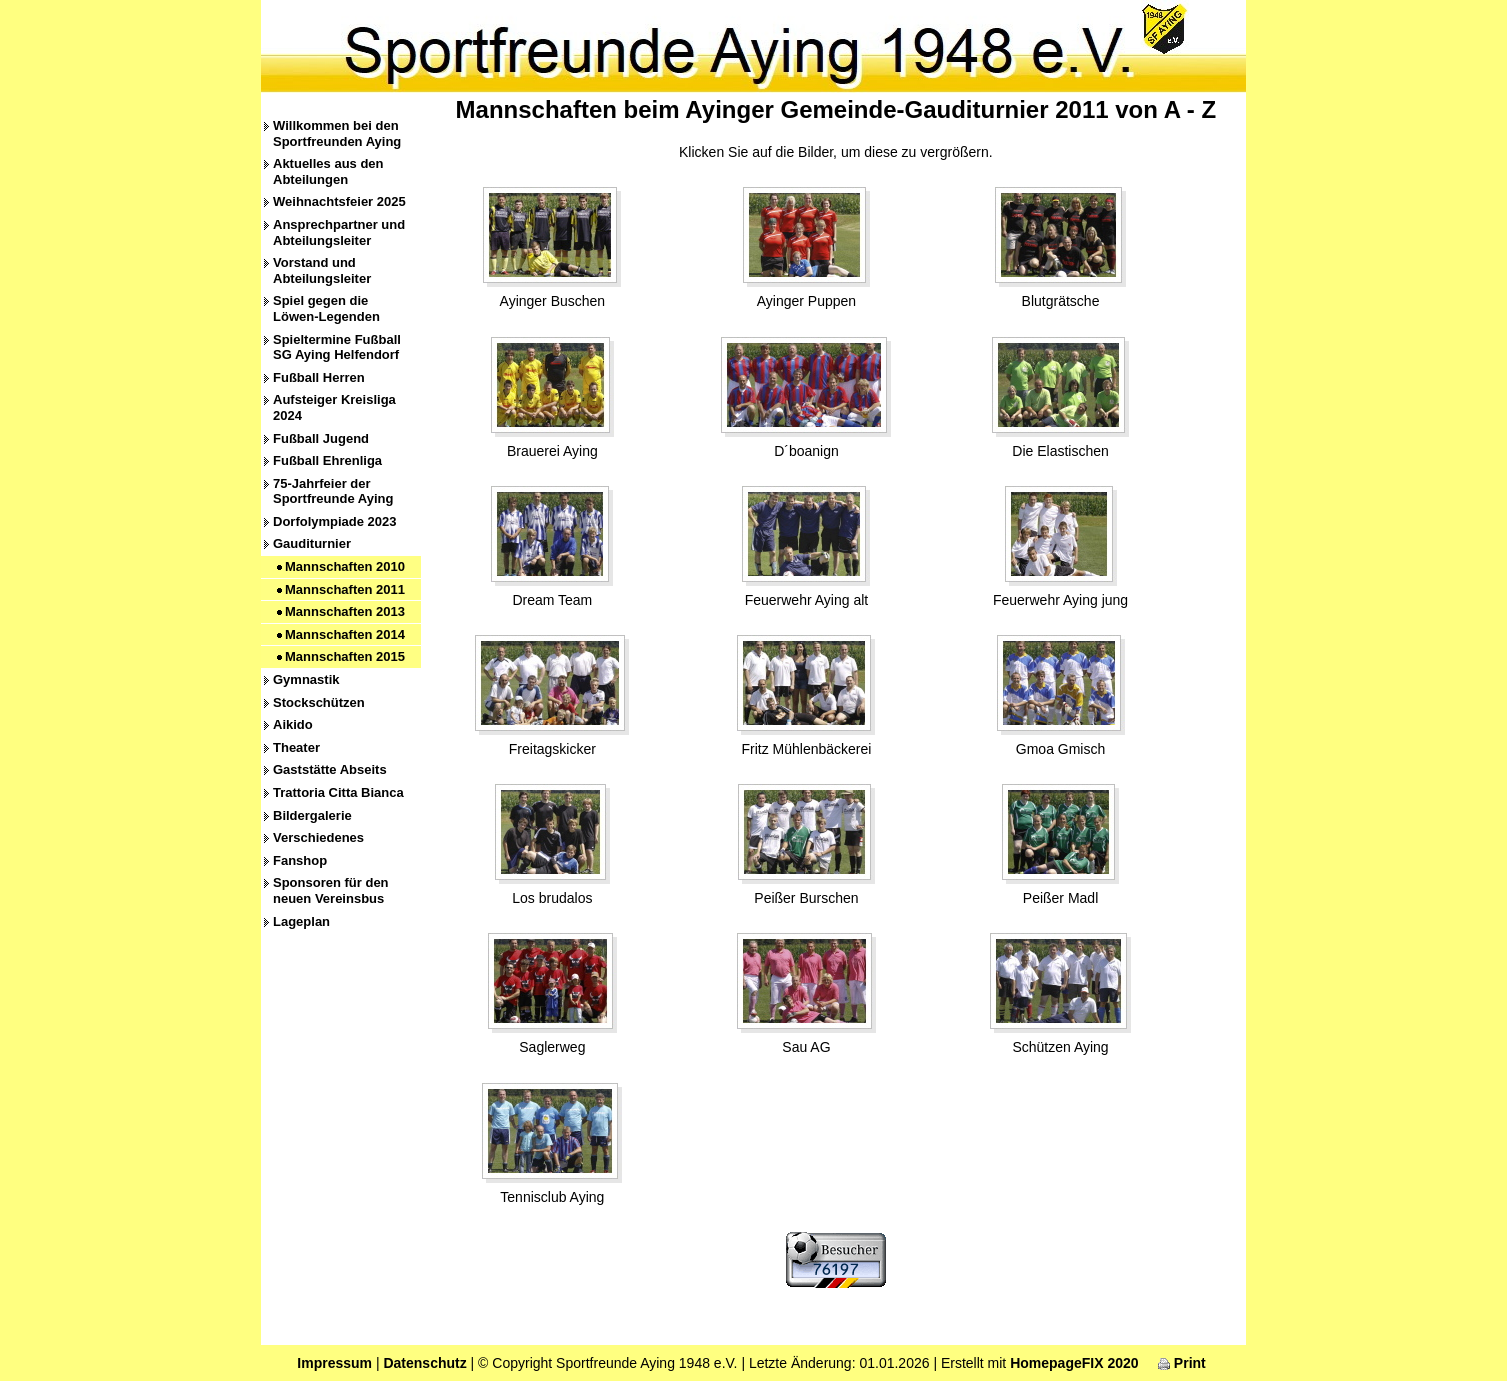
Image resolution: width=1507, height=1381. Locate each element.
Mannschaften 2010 (345, 566)
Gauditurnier (312, 543)
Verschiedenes (318, 837)
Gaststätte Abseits (330, 769)
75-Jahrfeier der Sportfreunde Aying (333, 491)
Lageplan (301, 921)
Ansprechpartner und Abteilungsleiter (339, 232)
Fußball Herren (319, 377)
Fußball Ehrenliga (327, 460)
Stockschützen (319, 702)
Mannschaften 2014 (345, 634)
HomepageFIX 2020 (1074, 1363)
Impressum (334, 1363)
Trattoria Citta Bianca (338, 792)
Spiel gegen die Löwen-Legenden (326, 308)
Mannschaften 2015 (345, 656)
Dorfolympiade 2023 (335, 521)
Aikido (293, 724)
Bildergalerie (312, 815)
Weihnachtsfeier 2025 (339, 201)
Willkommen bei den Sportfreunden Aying (337, 133)
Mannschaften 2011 (345, 589)
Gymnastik (306, 679)
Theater (296, 747)
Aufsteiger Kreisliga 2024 (334, 407)
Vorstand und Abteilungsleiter (322, 270)
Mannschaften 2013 (345, 611)
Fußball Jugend (321, 438)
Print (1182, 1363)
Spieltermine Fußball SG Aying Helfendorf (337, 347)
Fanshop (300, 860)
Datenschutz (424, 1363)
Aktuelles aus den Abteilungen (328, 171)
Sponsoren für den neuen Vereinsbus (331, 890)
